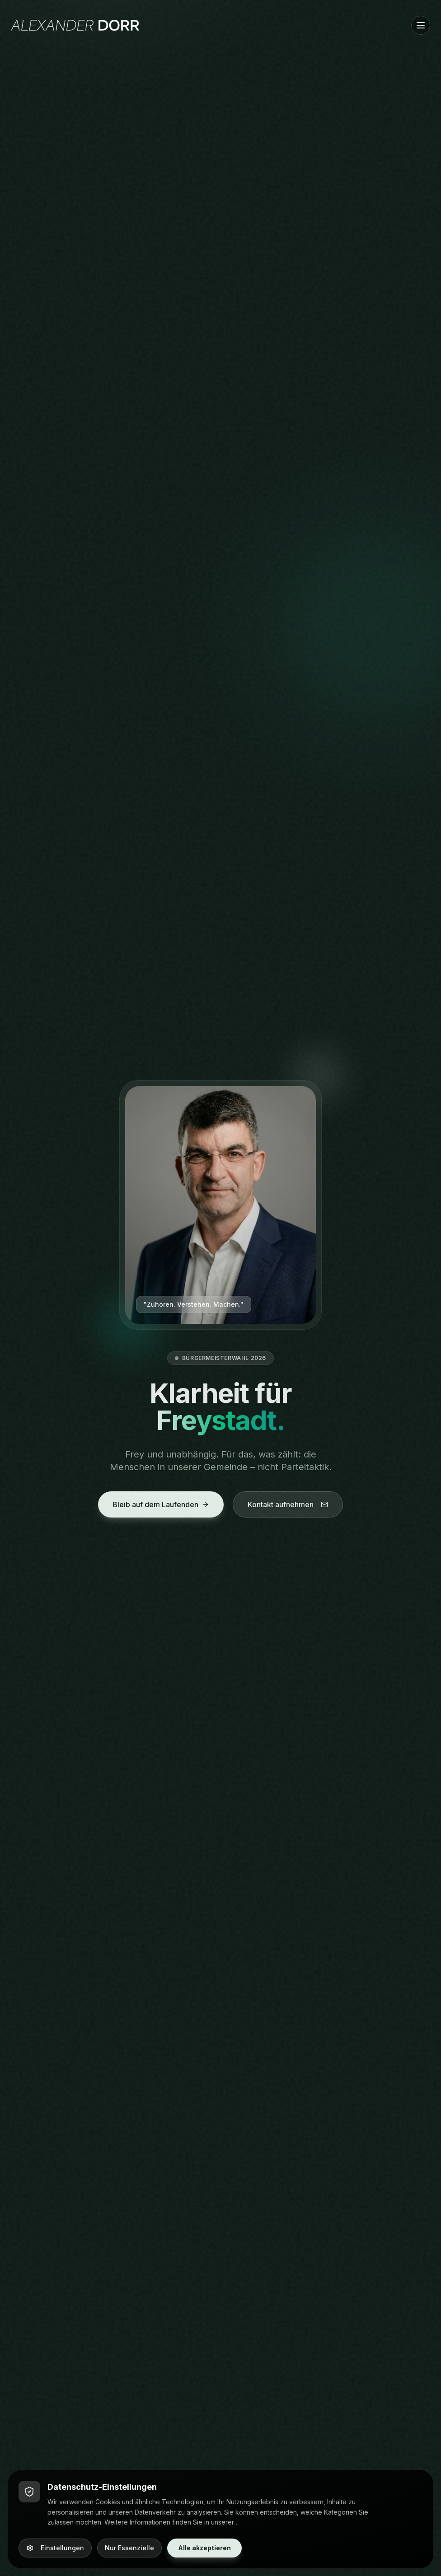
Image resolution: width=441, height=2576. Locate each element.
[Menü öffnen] (420, 25)
